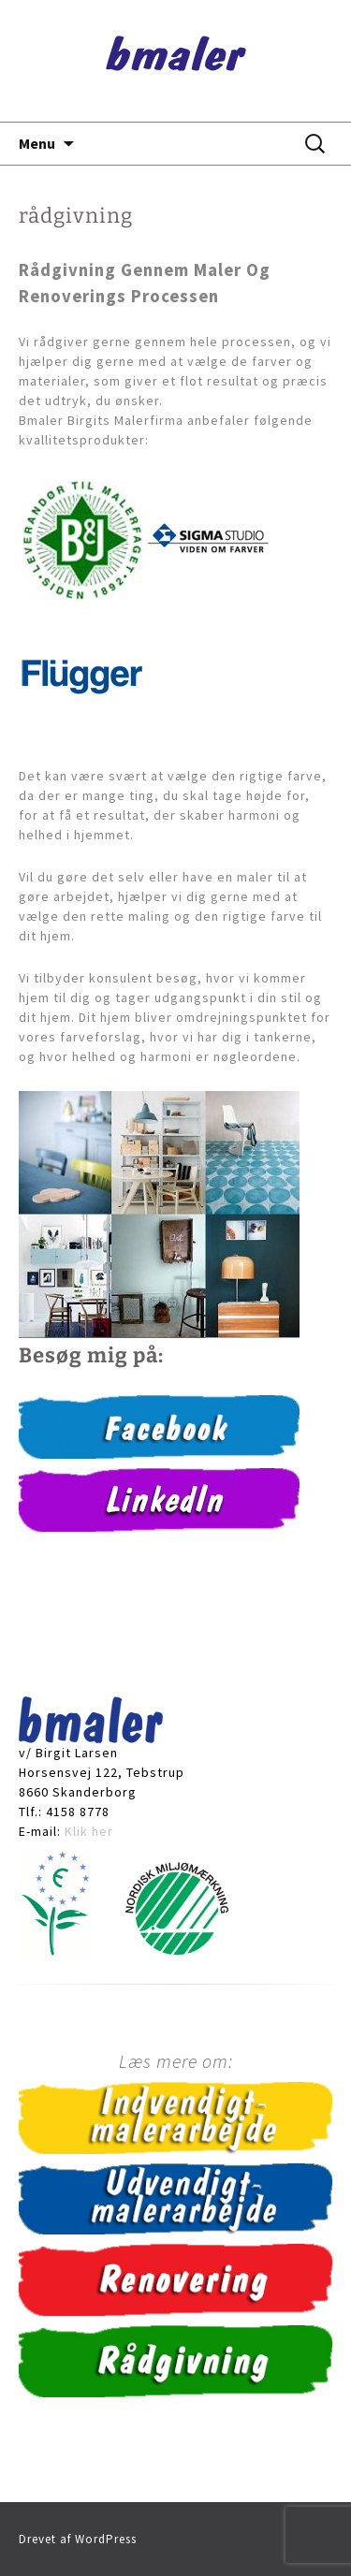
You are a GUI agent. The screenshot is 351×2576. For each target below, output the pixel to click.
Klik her (89, 1831)
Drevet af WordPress (78, 2539)
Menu (37, 143)
